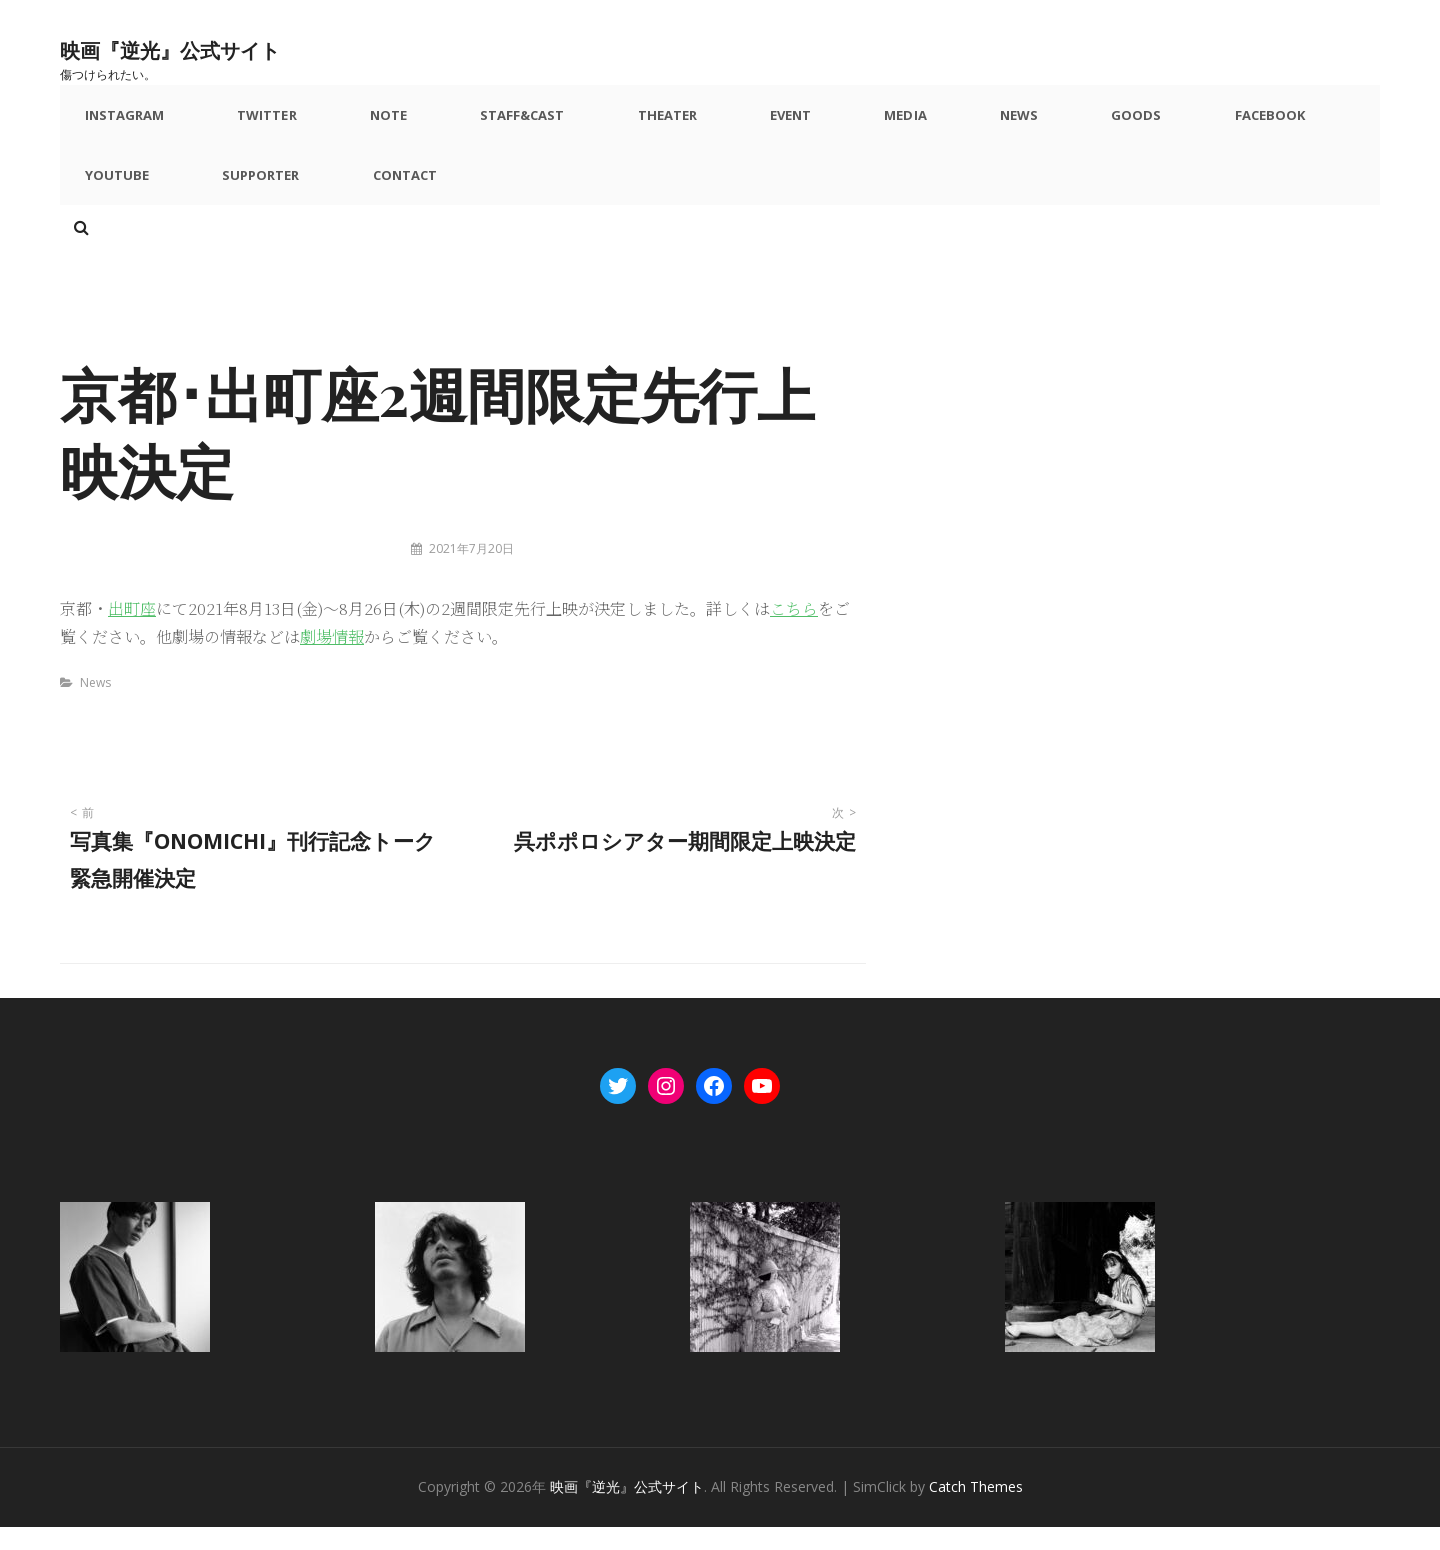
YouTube (1199, 121)
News (872, 121)
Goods (966, 121)
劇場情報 (332, 660)
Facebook (1079, 121)
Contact (248, 193)
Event (689, 121)
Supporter (124, 193)
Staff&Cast (461, 121)
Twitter (248, 121)
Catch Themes (976, 1510)
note (347, 121)
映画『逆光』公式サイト (215, 46)
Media (781, 121)
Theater (587, 121)
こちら (794, 632)
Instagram (125, 121)
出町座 (132, 632)
